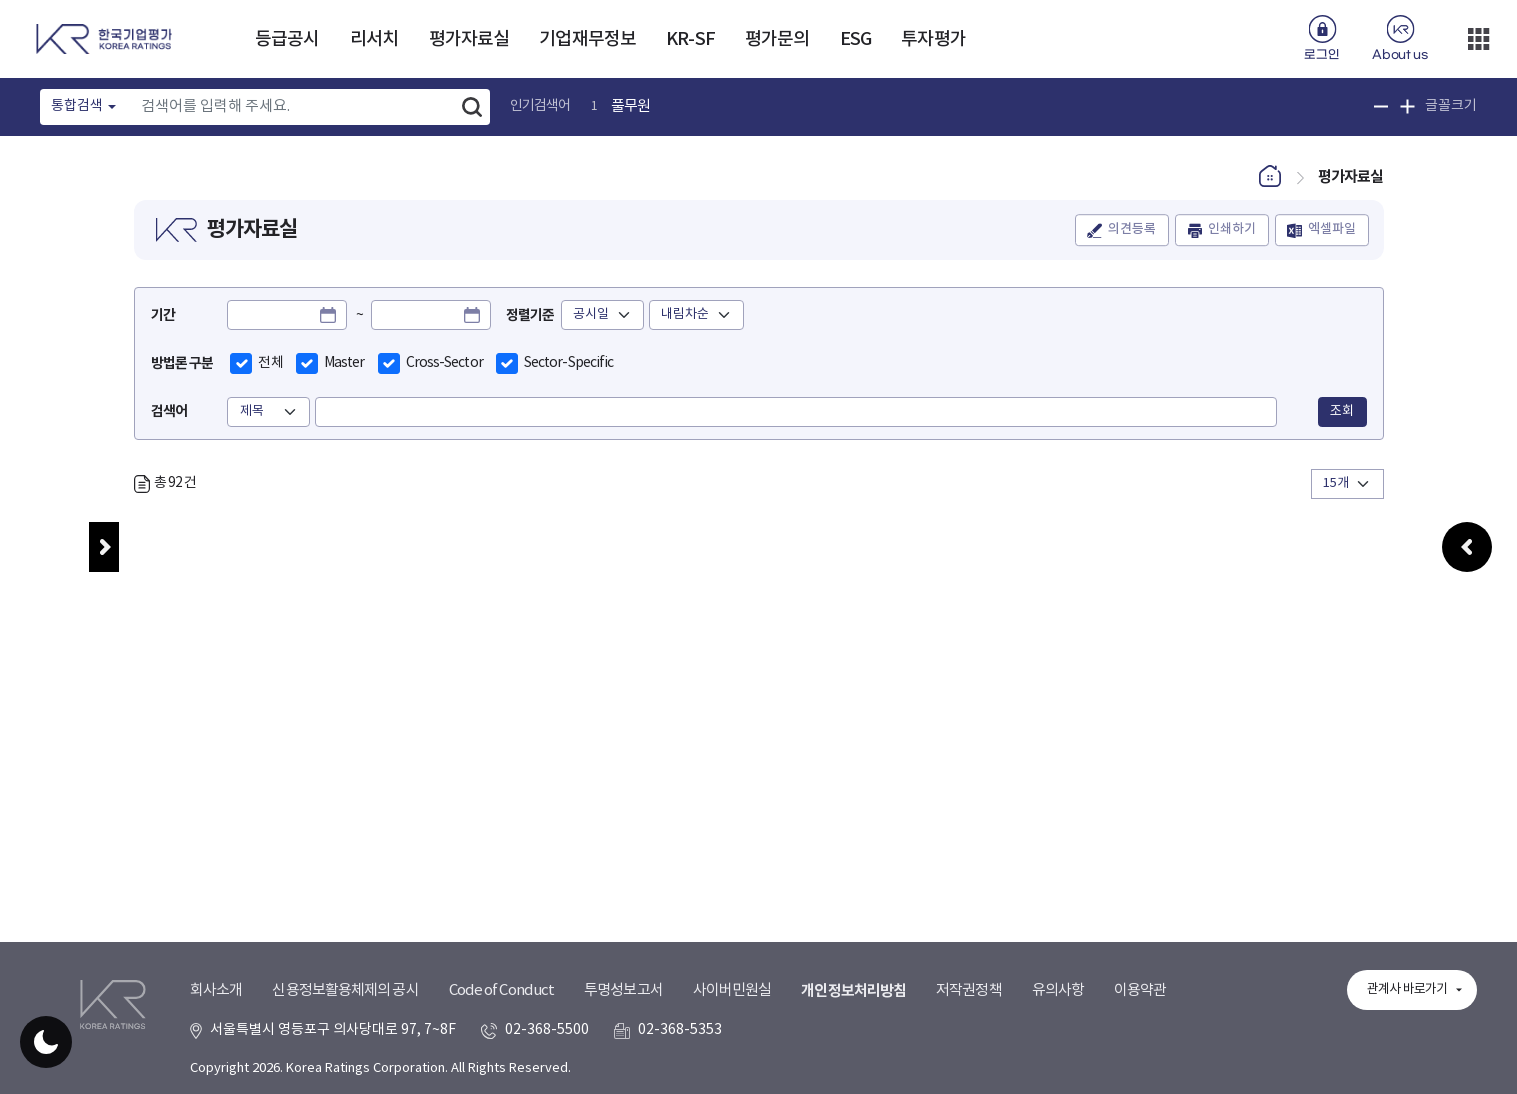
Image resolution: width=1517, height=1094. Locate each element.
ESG (855, 39)
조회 (1342, 411)
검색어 (169, 411)
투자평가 (933, 39)
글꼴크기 (1451, 106)
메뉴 (104, 547)
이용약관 (1140, 990)
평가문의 (777, 39)
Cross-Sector (444, 363)
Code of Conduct (502, 990)
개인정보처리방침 (853, 991)
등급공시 (287, 39)
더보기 (1478, 39)
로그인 (1321, 55)
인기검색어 (540, 106)
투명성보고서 (623, 990)
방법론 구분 (182, 363)
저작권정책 (969, 990)
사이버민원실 (732, 990)
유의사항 (1058, 990)
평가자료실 (469, 39)
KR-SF (690, 39)
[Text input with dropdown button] (292, 107)
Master (344, 363)
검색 (472, 107)
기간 (163, 315)
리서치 (374, 39)
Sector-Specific (569, 363)
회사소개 (216, 990)
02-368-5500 (547, 1030)
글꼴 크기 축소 (1381, 106)
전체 (270, 363)
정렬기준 (530, 315)
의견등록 (1132, 230)
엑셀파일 (1332, 230)
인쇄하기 (1232, 230)
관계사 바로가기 (1407, 989)
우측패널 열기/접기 (1467, 568)
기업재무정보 (587, 39)
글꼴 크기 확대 (1407, 106)
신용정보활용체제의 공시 (345, 990)
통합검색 (77, 106)
